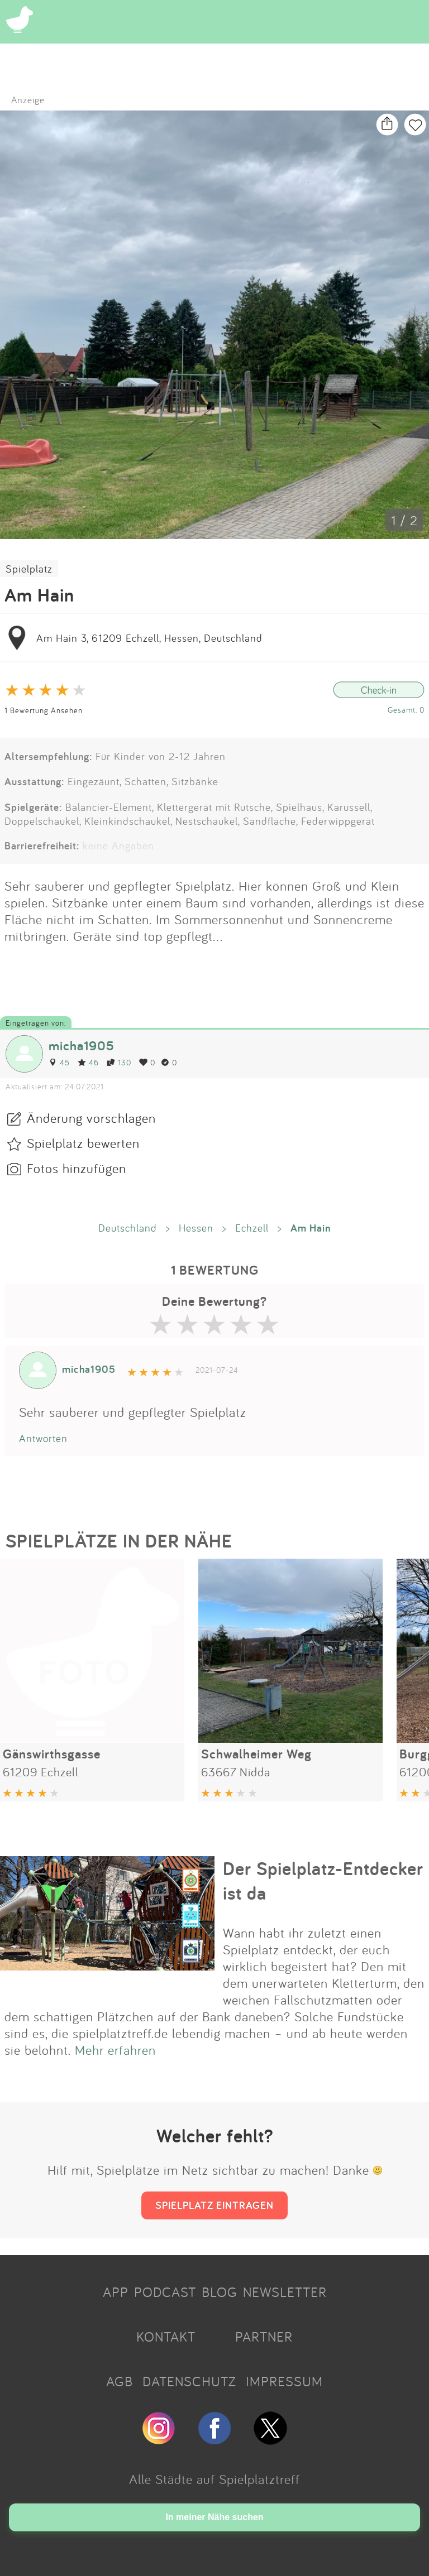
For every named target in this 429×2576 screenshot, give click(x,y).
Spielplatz (29, 568)
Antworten (43, 1438)
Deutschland (127, 1227)
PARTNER (264, 2337)
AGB (119, 2381)
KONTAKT (166, 2337)
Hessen (196, 1227)
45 (59, 1062)
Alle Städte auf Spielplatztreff (214, 2479)
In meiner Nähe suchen (214, 2517)
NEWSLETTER (285, 2292)
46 (88, 1062)
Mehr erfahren (115, 2049)
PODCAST (165, 2292)
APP (115, 2292)
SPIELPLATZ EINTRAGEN (214, 2205)
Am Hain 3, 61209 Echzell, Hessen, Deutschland (149, 638)
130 (119, 1062)
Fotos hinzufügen (76, 1168)
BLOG (219, 2292)
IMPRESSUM (284, 2381)
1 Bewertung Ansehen (43, 710)
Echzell (252, 1227)
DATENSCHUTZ (189, 2381)
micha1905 (82, 1045)
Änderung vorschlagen (91, 1117)
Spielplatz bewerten (83, 1143)
